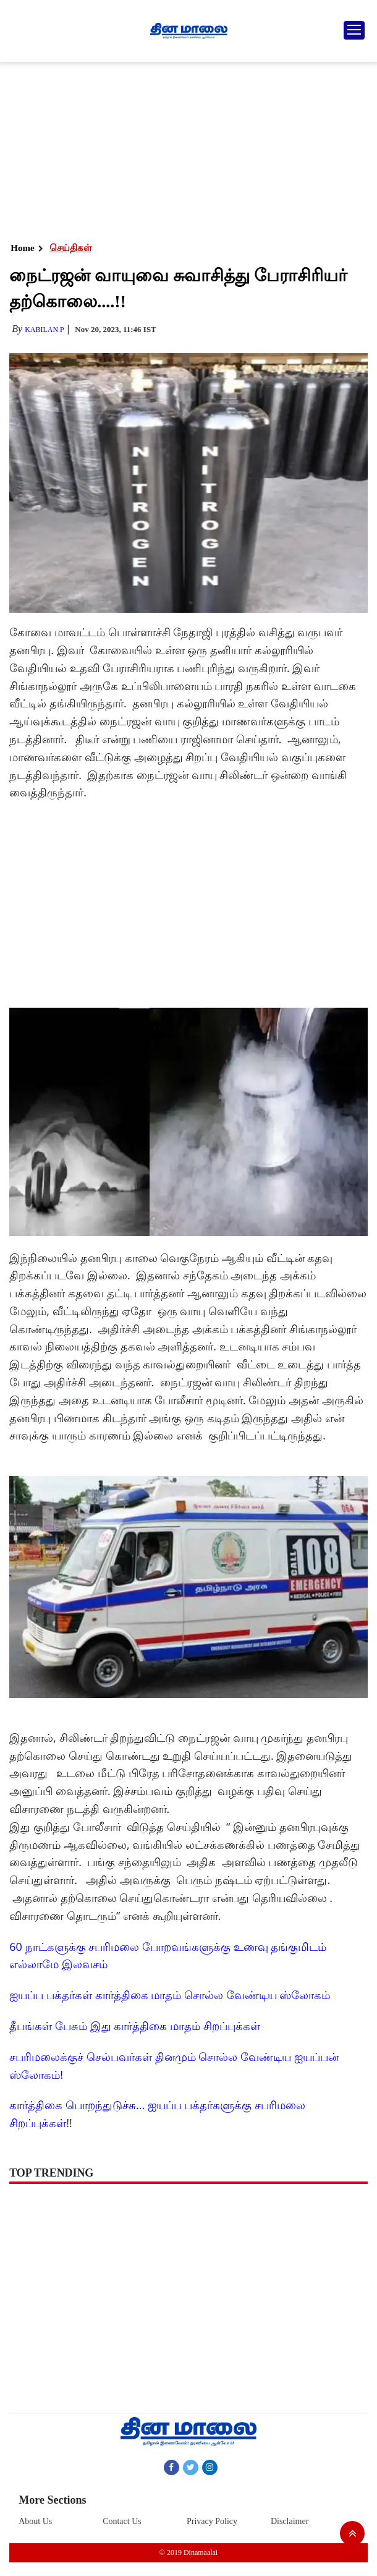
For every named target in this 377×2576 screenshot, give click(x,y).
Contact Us (122, 2521)
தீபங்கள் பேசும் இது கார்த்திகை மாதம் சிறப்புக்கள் (134, 2025)
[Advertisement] (187, 148)
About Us (35, 2521)
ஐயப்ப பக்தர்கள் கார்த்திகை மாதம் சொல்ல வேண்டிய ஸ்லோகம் (169, 1994)
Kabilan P (44, 329)
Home (22, 248)
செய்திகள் (70, 248)
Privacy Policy (212, 2521)
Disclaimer (289, 2521)
